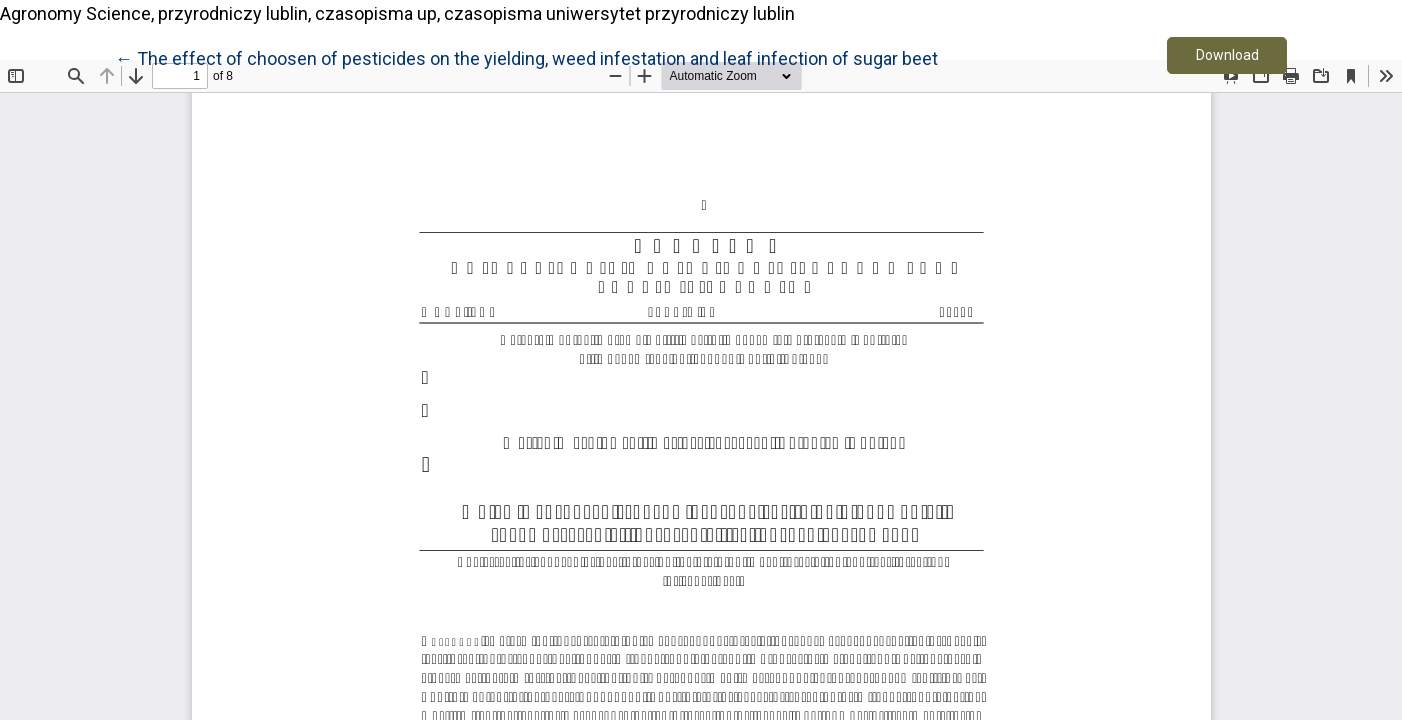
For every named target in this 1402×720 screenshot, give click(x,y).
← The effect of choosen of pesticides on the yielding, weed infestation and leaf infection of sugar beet (526, 57)
